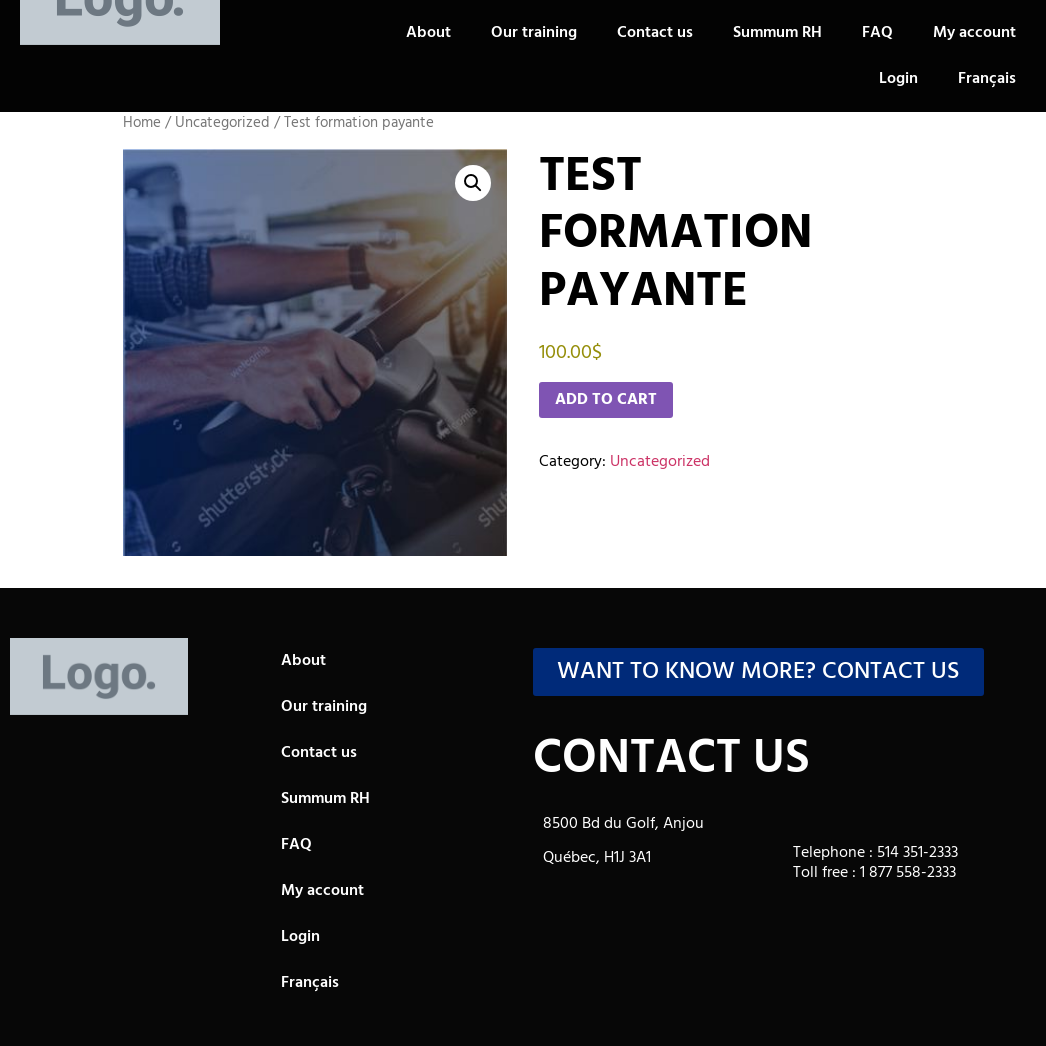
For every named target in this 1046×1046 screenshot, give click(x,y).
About (428, 33)
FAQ (877, 33)
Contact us (655, 33)
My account (974, 33)
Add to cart (606, 400)
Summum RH (777, 33)
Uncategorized (222, 123)
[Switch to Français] (987, 79)
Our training (534, 33)
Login (898, 79)
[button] (473, 183)
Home (142, 123)
